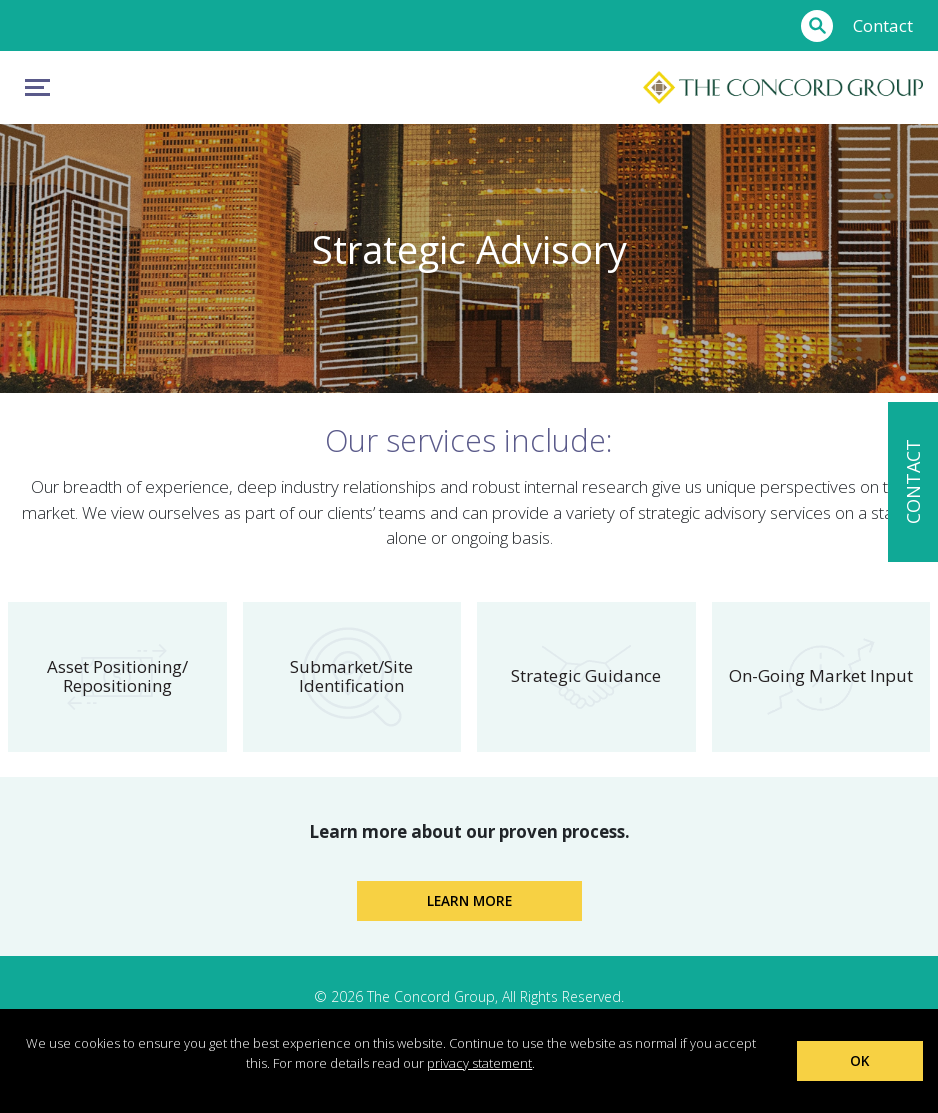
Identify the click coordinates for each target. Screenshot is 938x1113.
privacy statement (479, 1063)
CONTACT (913, 481)
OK (859, 1060)
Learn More (469, 900)
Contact (883, 25)
